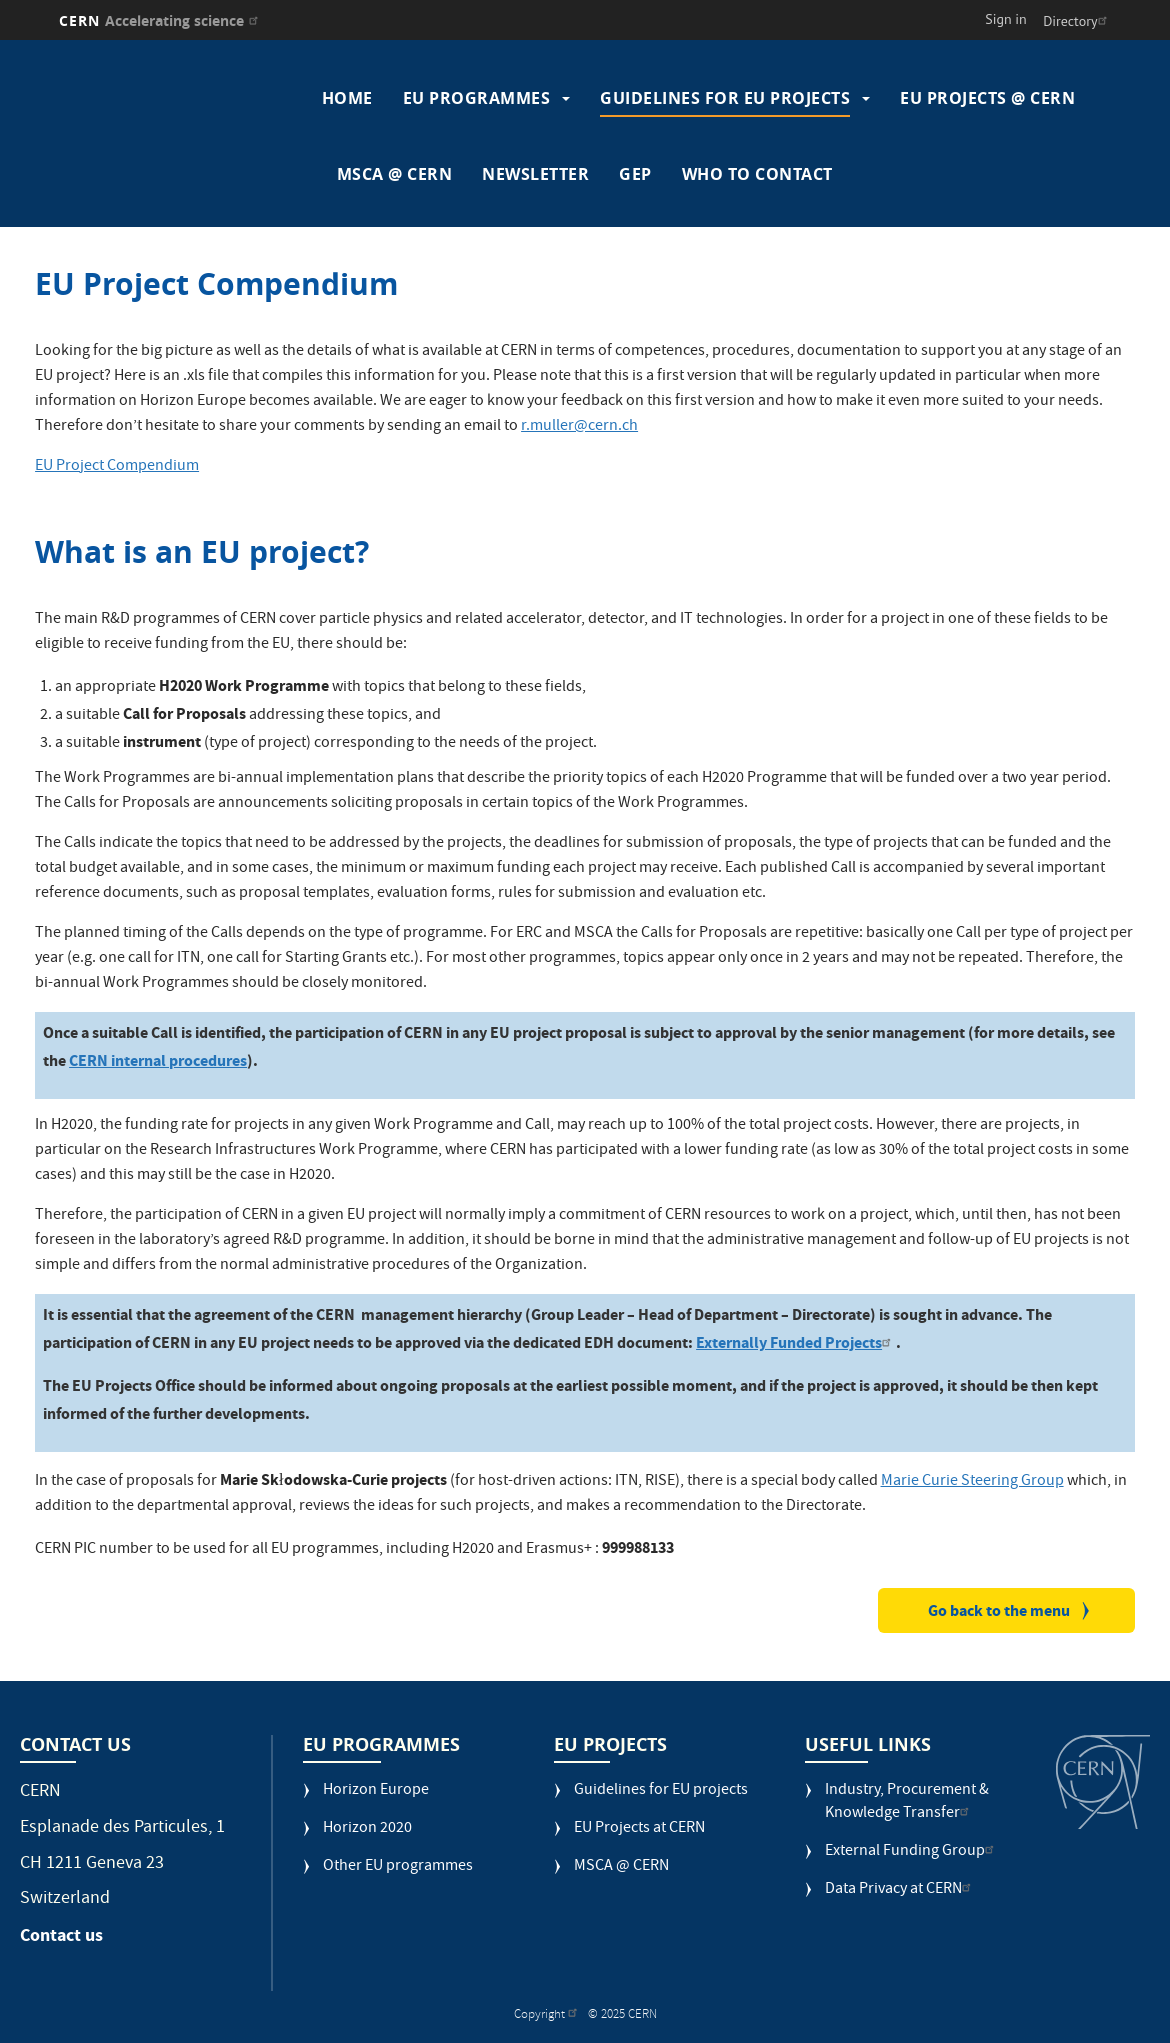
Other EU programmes (398, 1867)
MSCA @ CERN (395, 174)
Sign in (1006, 19)
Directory (1077, 21)
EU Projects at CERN (639, 1829)
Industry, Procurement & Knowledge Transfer (907, 1803)
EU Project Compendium (117, 467)
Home (347, 98)
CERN (161, 20)
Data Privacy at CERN (900, 1890)
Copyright (548, 2015)
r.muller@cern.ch (579, 427)
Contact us (61, 1935)
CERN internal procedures (158, 1060)
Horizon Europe (376, 1791)
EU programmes (477, 98)
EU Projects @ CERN (987, 98)
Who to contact (757, 174)
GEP (635, 174)
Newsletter (535, 174)
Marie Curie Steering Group (972, 1482)
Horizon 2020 (367, 1829)
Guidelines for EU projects (725, 98)
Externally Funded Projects (796, 1342)
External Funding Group (912, 1852)
